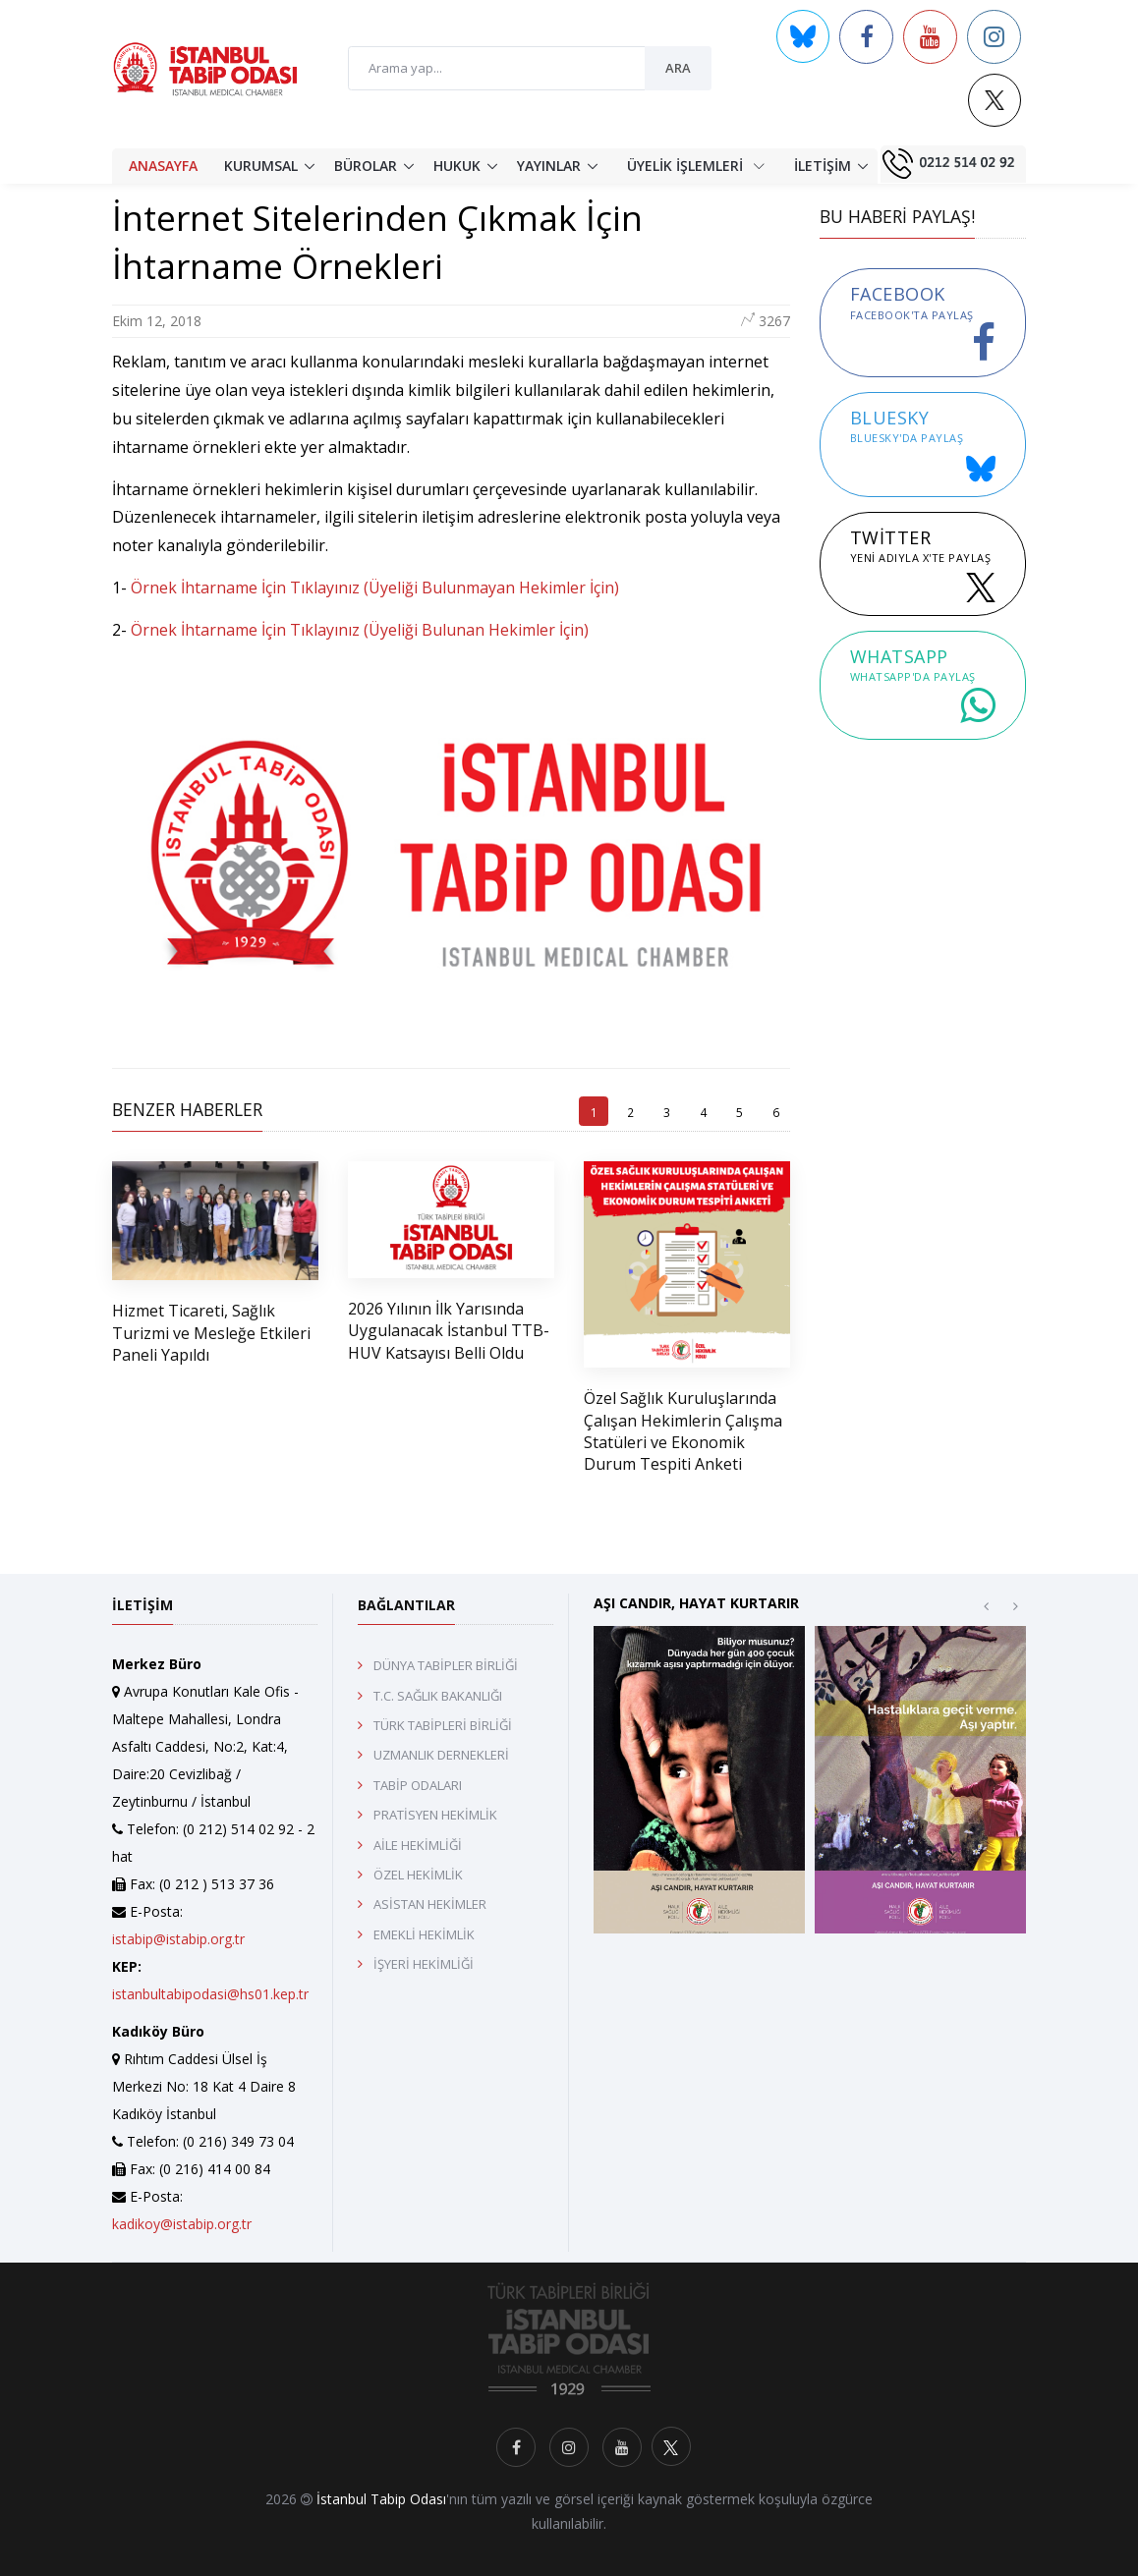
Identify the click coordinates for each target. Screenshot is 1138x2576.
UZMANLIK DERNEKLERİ (441, 1755)
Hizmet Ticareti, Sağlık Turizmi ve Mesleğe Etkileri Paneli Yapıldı (211, 1333)
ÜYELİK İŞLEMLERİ (696, 164)
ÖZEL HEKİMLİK (418, 1874)
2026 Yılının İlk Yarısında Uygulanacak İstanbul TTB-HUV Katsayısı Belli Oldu (448, 1331)
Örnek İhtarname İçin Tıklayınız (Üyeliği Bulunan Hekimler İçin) (360, 630)
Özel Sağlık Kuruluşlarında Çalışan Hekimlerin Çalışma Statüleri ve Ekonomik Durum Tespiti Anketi (683, 1431)
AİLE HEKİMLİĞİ (417, 1845)
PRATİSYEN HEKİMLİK (435, 1814)
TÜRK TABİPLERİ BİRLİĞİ (442, 1725)
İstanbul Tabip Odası (381, 2499)
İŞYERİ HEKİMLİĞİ (423, 1964)
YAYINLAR (549, 165)
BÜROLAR (365, 165)
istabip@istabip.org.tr (178, 1939)
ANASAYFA (163, 165)
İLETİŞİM (822, 165)
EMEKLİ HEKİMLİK (424, 1934)
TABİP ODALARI (417, 1785)
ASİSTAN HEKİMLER (429, 1904)
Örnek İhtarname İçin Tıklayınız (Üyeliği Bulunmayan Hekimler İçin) (377, 587)
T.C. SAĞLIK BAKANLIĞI (437, 1696)
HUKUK (457, 165)
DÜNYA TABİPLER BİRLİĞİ (445, 1665)
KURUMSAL (261, 165)
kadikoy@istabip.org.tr (182, 2223)
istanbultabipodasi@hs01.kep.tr (210, 1994)
